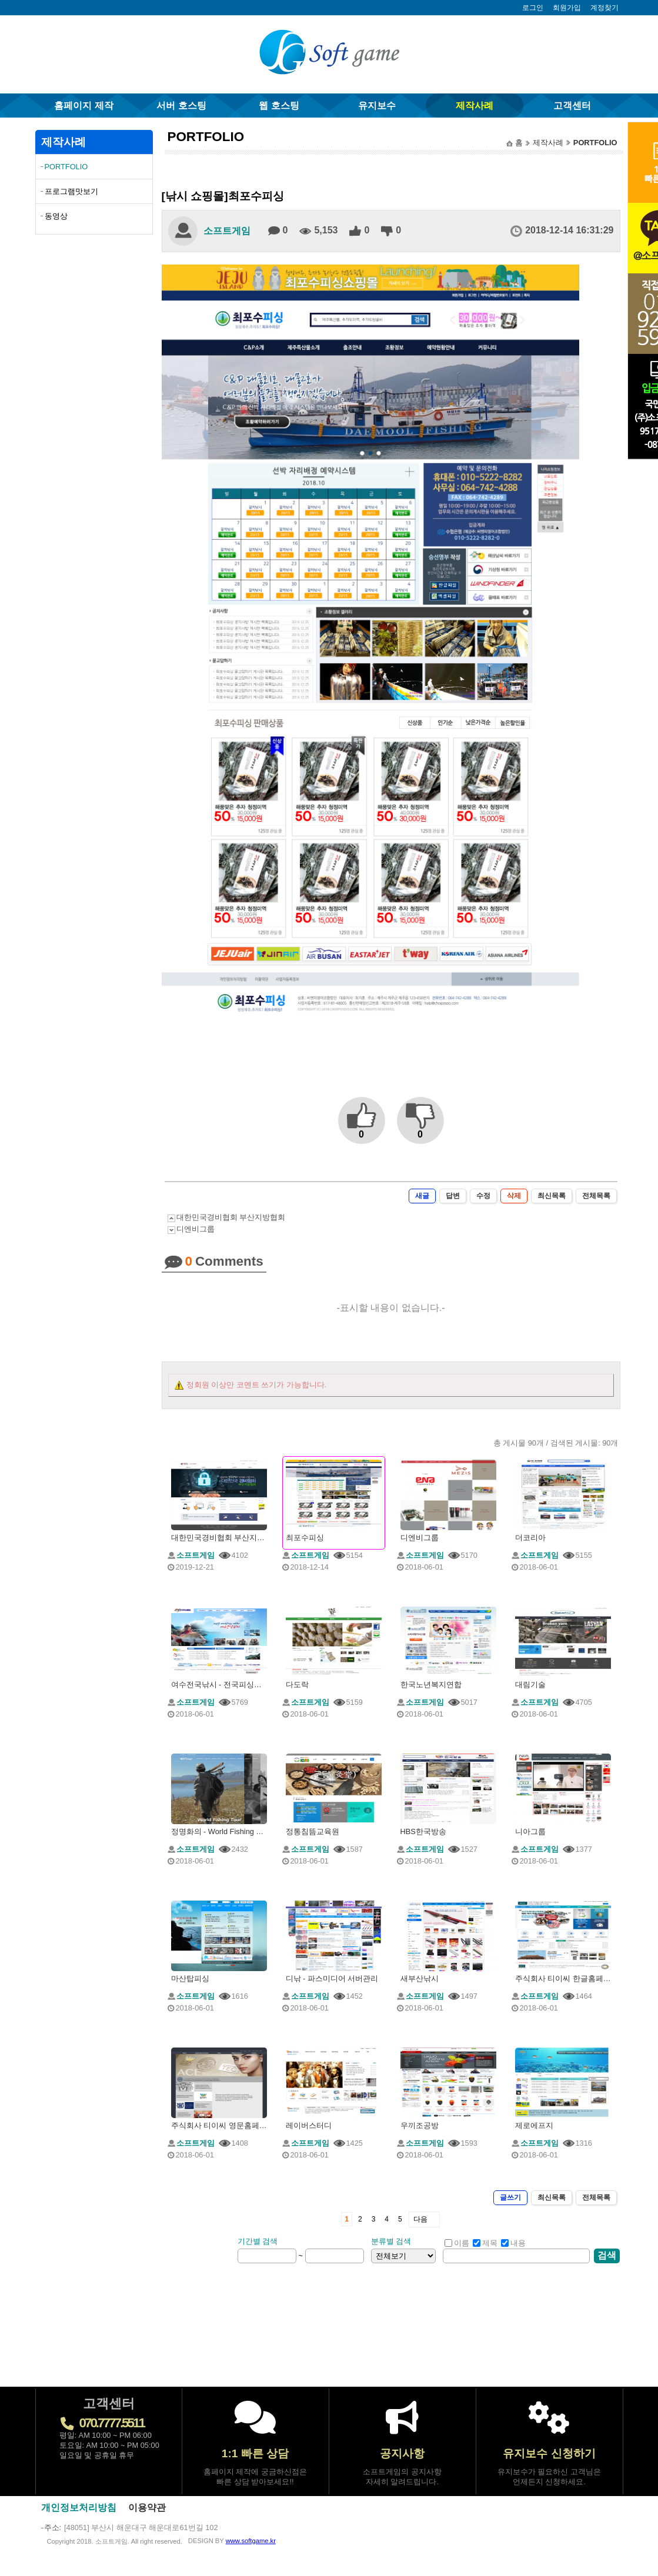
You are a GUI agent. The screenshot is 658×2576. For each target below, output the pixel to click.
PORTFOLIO (66, 166)
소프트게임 (226, 231)
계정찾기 (604, 8)
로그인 (532, 8)
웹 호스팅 (279, 106)
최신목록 (551, 1196)
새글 (422, 1196)
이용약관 (147, 2508)
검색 (606, 2255)
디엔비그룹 (195, 1229)
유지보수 (377, 106)
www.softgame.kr (251, 2540)
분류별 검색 (391, 2241)
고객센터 (572, 106)
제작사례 (474, 106)
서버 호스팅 (181, 106)
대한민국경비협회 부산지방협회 (231, 1217)
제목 (485, 2243)
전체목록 (596, 1196)
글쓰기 (510, 2197)
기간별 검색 (258, 2241)
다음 (420, 2219)
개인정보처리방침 (78, 2508)
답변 (453, 1196)
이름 (457, 2243)
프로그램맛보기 (71, 191)
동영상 (56, 216)
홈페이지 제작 (83, 106)
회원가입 (567, 8)
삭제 (514, 1196)
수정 (483, 1196)
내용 (513, 2243)
